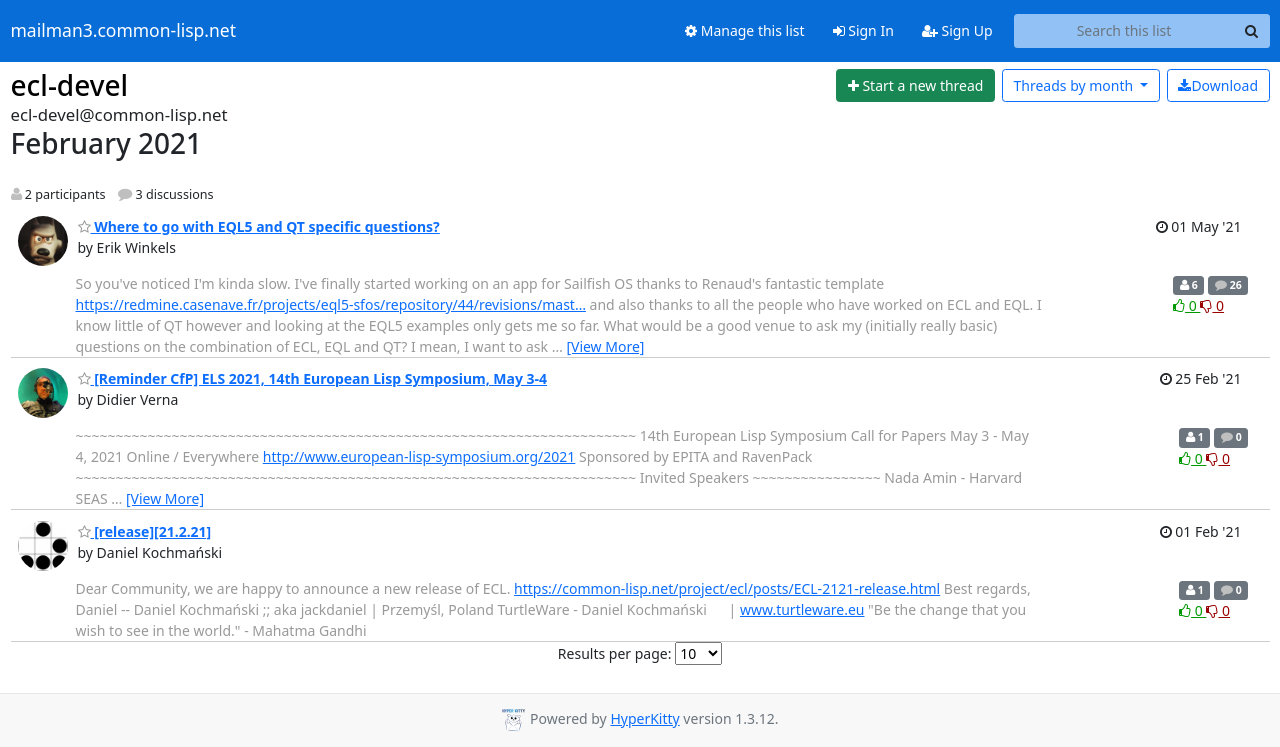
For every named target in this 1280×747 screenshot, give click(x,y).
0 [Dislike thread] (1212, 305)
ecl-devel (70, 85)
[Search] (1252, 31)
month (1074, 85)
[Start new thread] (915, 86)
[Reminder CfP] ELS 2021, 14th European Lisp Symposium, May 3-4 (313, 378)
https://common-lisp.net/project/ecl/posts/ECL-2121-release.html (727, 588)
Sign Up (957, 30)
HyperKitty (644, 718)
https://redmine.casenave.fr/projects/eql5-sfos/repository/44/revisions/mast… (331, 304)
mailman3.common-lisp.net (124, 31)
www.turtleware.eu (802, 609)
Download (1218, 85)
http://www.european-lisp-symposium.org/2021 (419, 456)
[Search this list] (1124, 31)
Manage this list (745, 30)
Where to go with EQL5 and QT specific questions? (259, 226)
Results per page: (615, 653)
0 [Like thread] (1186, 305)
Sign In (863, 30)
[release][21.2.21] (145, 531)
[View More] (605, 346)
